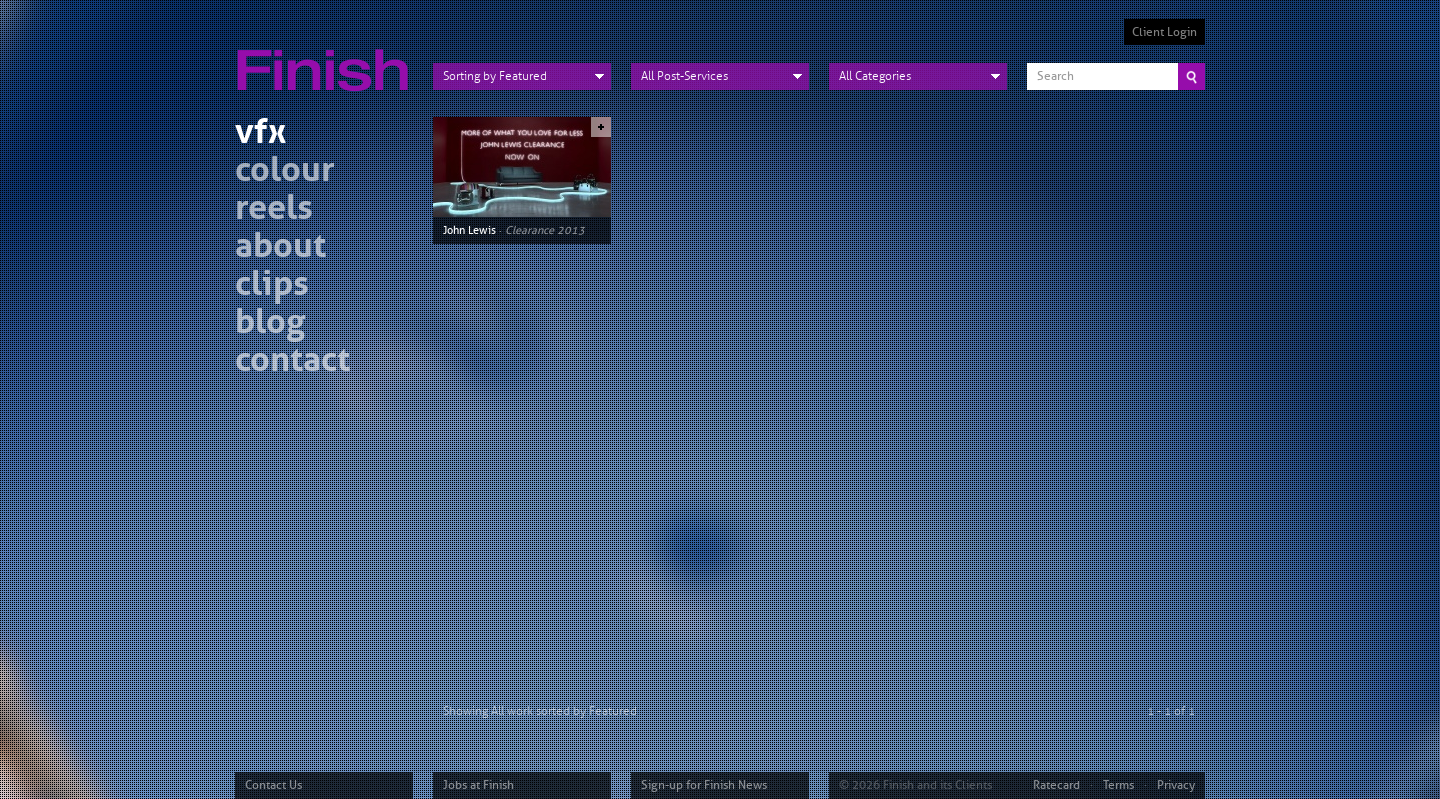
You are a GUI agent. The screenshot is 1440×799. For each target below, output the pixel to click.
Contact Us (273, 785)
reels (274, 210)
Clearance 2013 (545, 230)
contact (292, 362)
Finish (328, 58)
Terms (1118, 785)
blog (270, 324)
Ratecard (1056, 785)
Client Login (1164, 32)
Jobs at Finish (478, 785)
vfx (260, 134)
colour (285, 172)
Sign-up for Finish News (704, 785)
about (280, 248)
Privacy (1176, 785)
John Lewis (469, 230)
